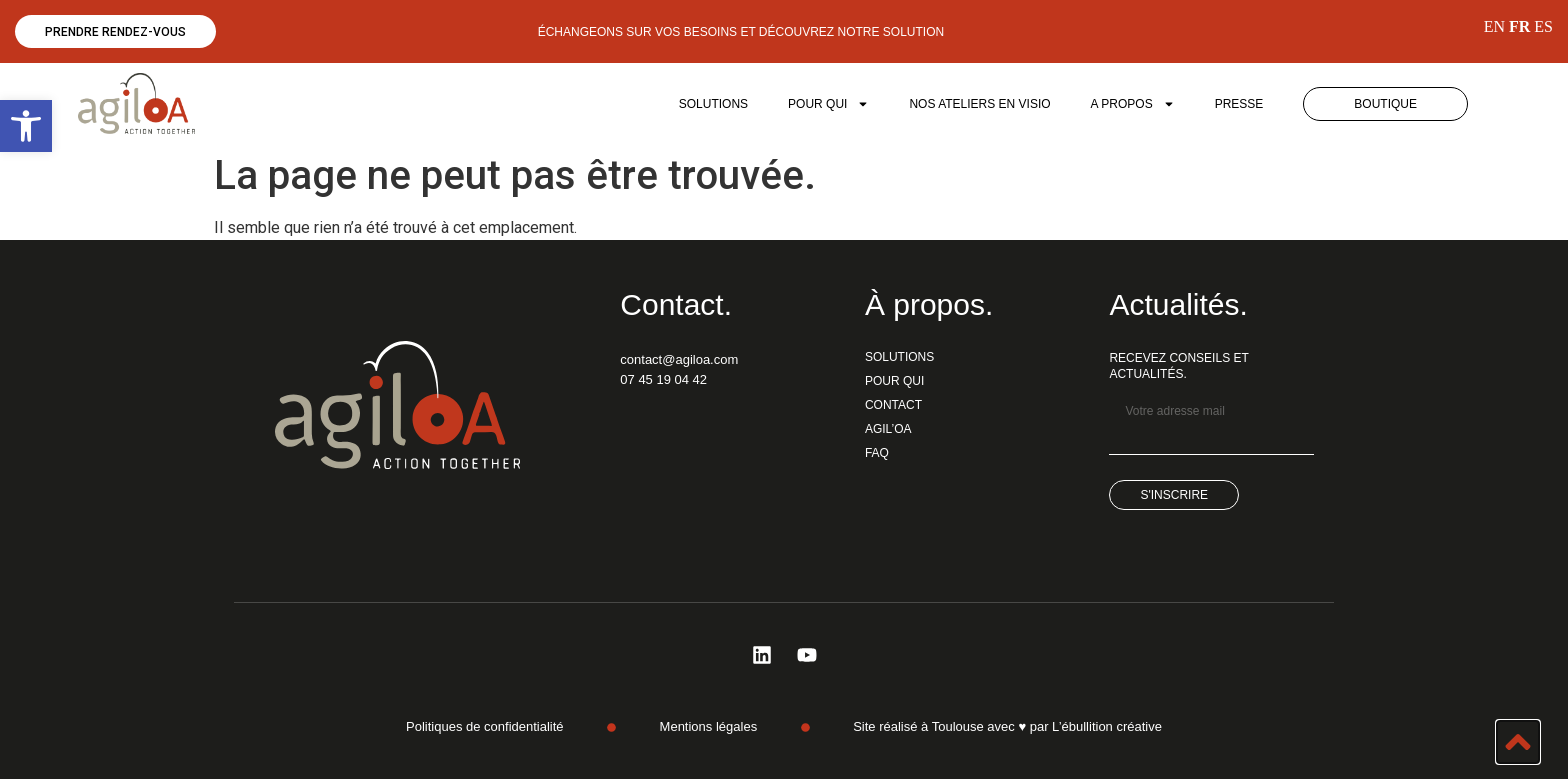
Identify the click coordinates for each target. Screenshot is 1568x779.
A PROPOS (1133, 104)
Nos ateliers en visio (979, 104)
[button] (26, 126)
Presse (1239, 104)
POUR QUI (828, 104)
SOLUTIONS (713, 104)
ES (1543, 26)
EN (1494, 26)
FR (1519, 26)
